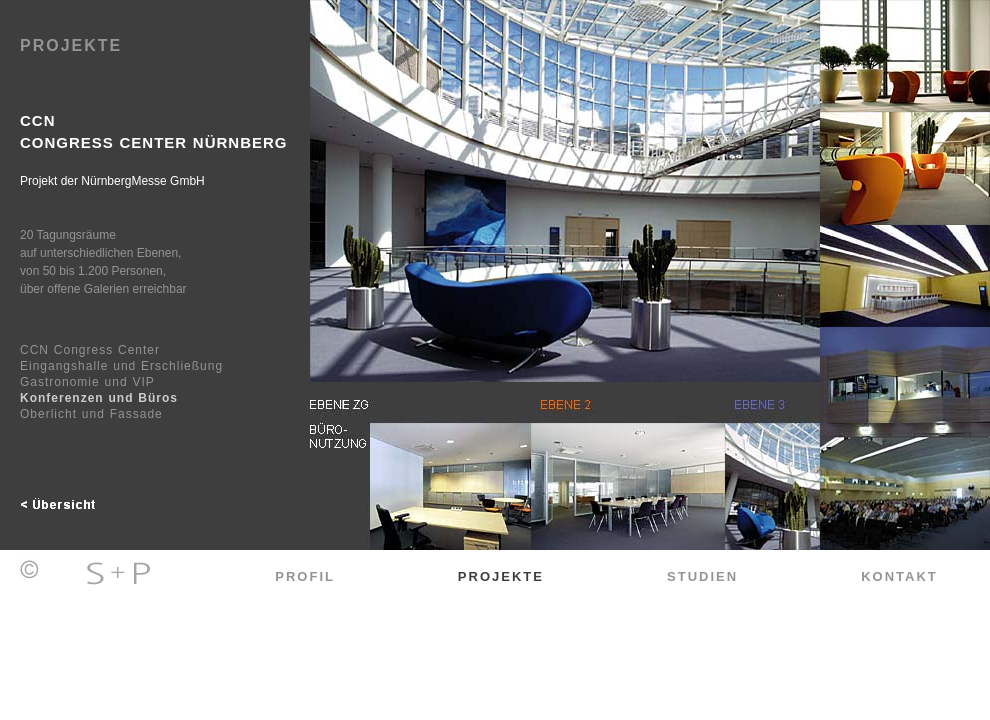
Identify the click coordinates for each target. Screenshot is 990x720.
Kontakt (899, 576)
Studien (702, 576)
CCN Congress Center (90, 350)
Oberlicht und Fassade (91, 414)
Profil (304, 576)
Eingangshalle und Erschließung (121, 366)
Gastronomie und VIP (87, 382)
